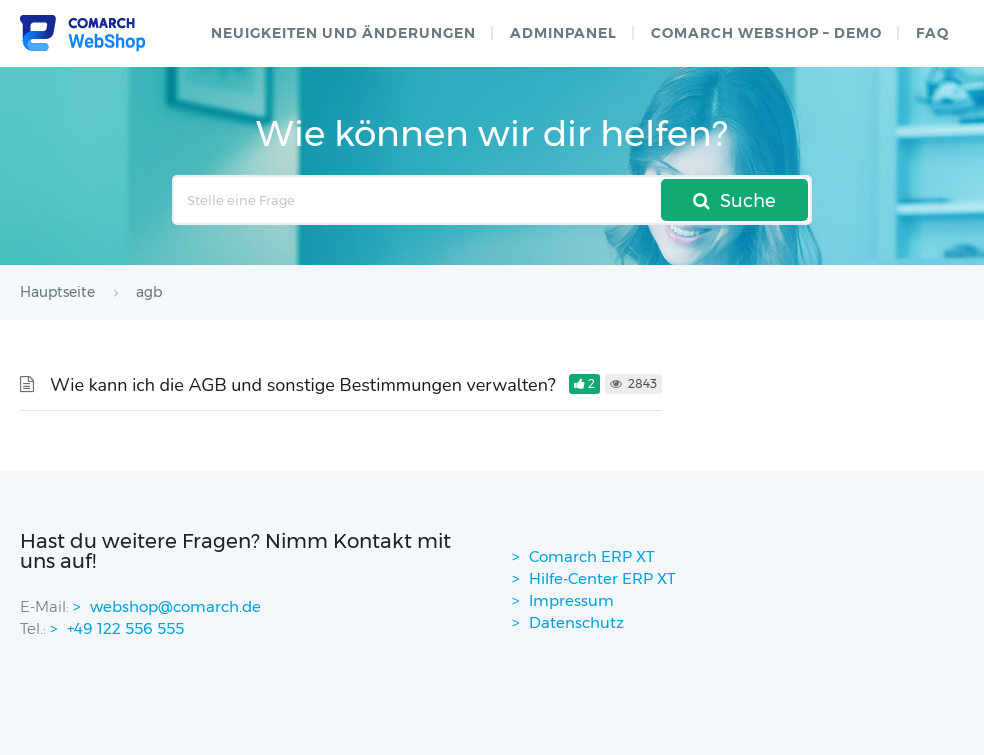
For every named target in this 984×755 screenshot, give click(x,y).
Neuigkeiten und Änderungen (343, 33)
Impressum (571, 600)
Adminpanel (563, 33)
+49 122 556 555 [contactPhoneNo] (125, 628)
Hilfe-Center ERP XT (602, 578)
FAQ (932, 33)
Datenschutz (576, 622)
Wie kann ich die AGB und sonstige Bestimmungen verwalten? (303, 385)
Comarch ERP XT (592, 556)
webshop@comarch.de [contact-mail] (175, 606)
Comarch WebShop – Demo (766, 33)
